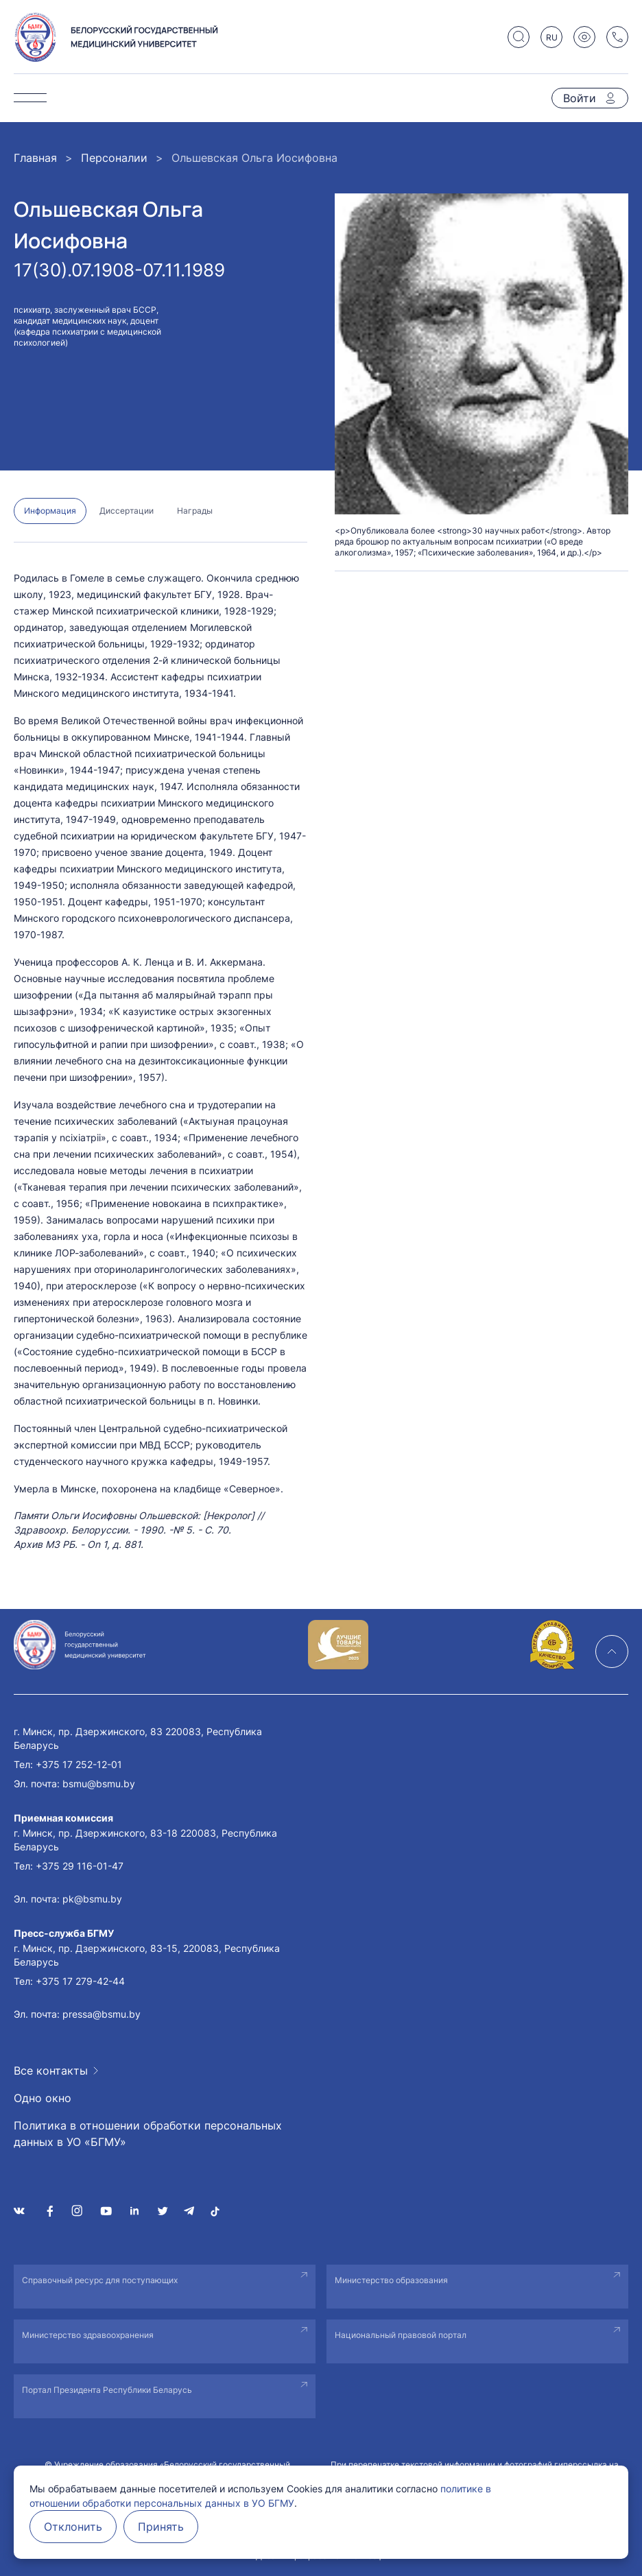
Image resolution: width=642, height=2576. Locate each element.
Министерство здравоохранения (88, 2335)
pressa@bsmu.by (101, 2014)
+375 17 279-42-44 (80, 1981)
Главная (35, 158)
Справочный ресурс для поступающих (100, 2280)
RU (552, 37)
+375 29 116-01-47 (79, 1866)
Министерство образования (391, 2280)
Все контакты (51, 2070)
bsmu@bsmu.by (98, 1783)
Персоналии (114, 158)
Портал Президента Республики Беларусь (107, 2390)
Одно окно (42, 2098)
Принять (161, 2526)
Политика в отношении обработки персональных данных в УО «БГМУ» (148, 2134)
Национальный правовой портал (400, 2335)
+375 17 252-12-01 (79, 1764)
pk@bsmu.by (92, 1899)
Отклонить (73, 2526)
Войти (579, 98)
